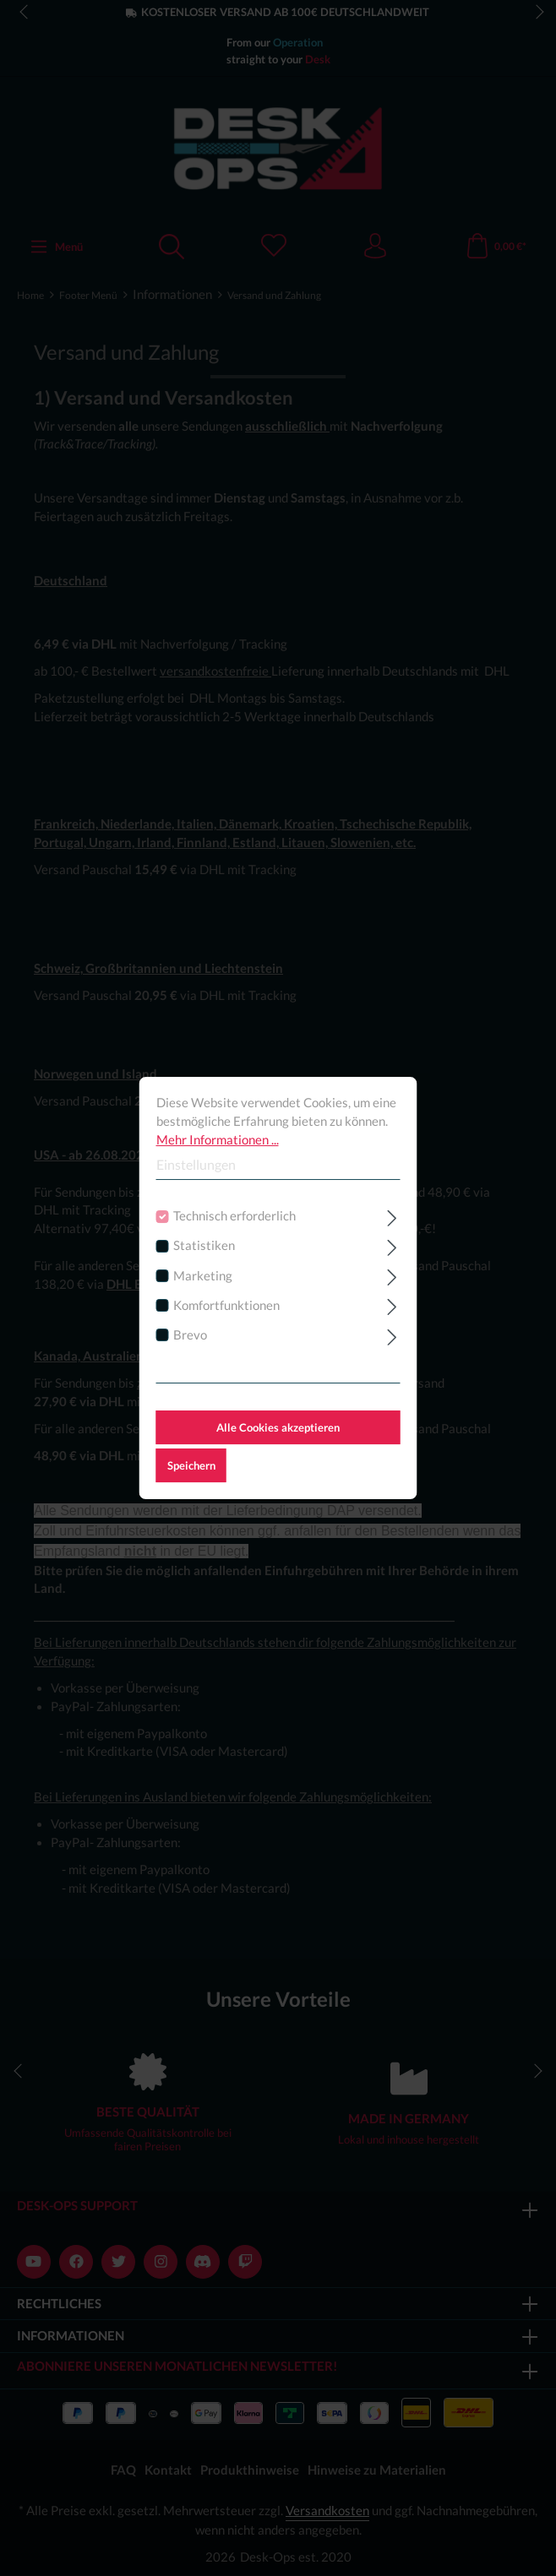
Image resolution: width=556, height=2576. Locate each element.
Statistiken (204, 1246)
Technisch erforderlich (234, 1216)
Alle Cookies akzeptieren (278, 1427)
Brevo (190, 1335)
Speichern (191, 1465)
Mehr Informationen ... (217, 1140)
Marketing (202, 1276)
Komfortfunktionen (226, 1305)
